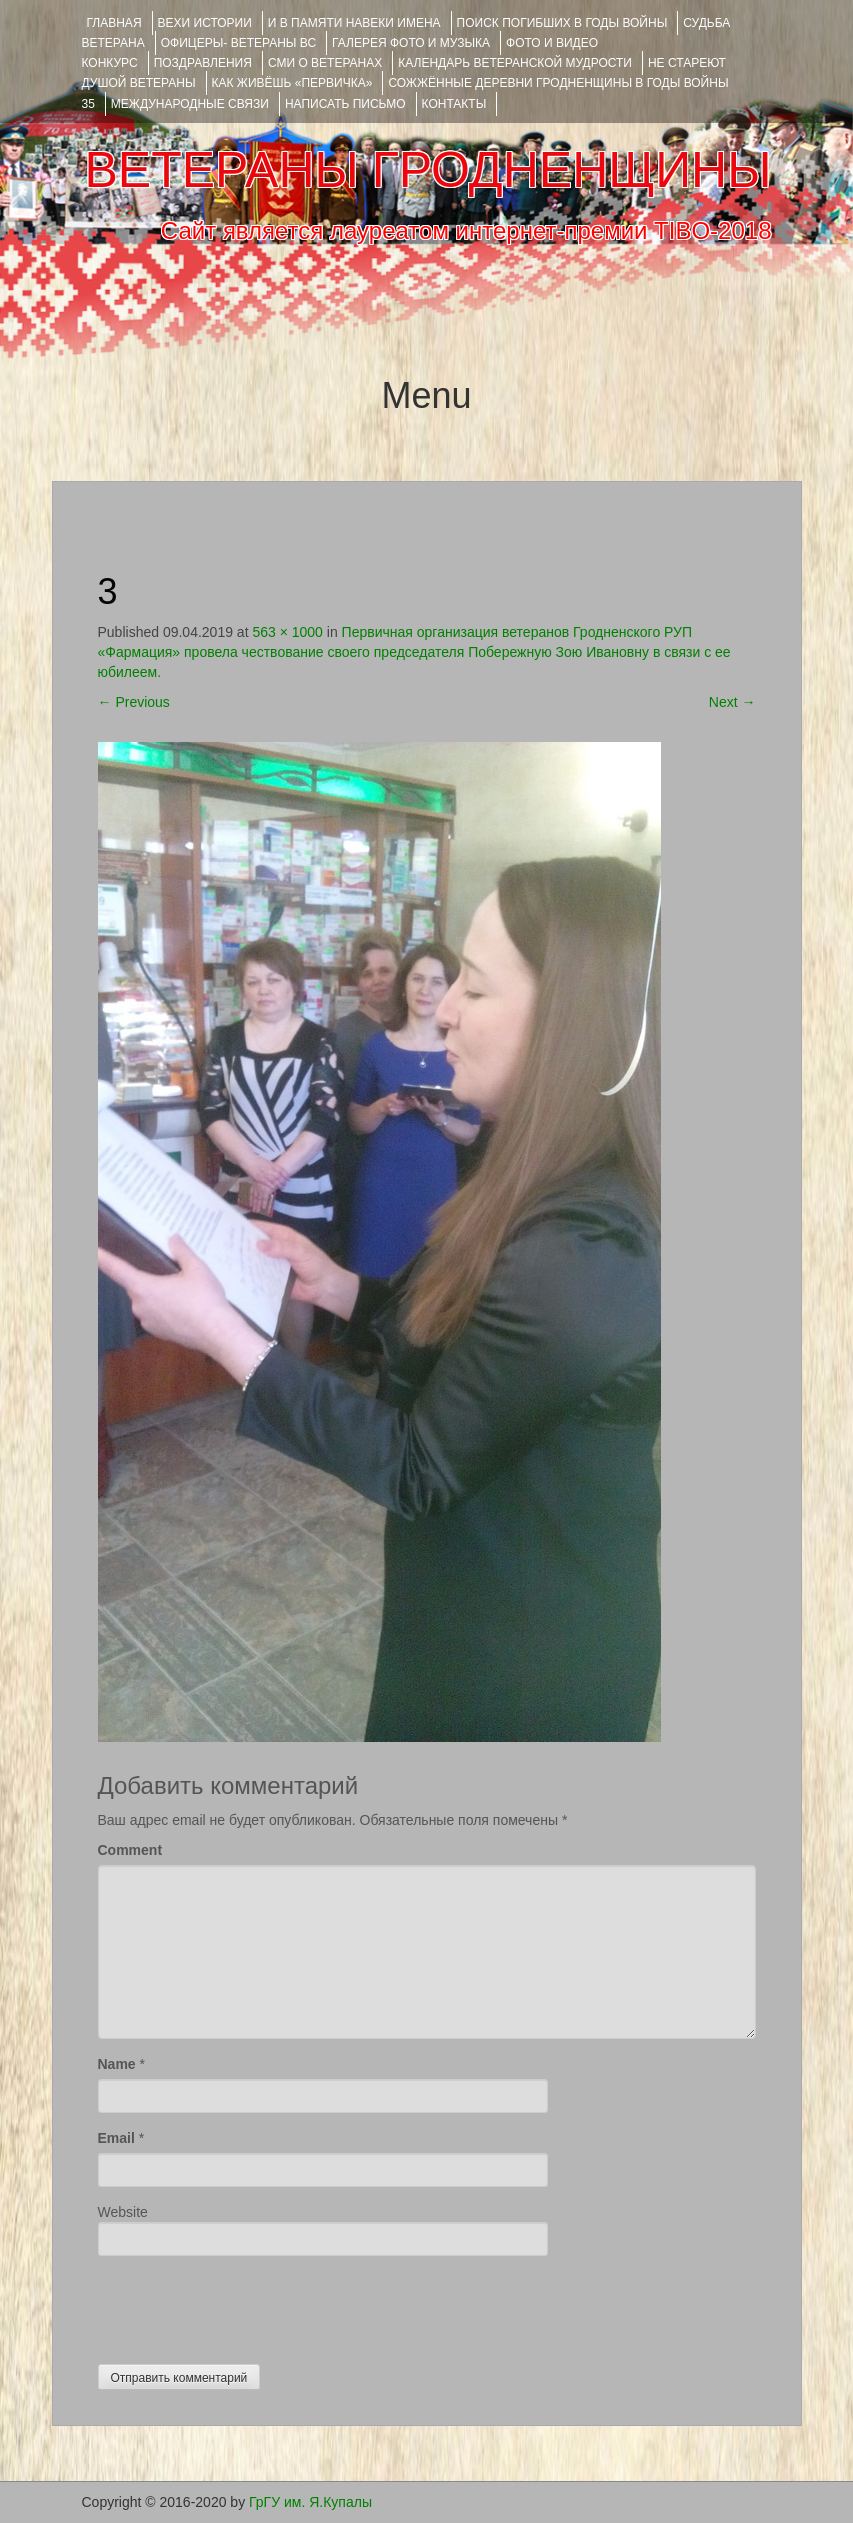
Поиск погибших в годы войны (562, 23)
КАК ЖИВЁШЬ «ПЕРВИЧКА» (292, 83)
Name (117, 2064)
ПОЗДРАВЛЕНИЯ (203, 63)
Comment (130, 1850)
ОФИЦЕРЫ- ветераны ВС (238, 43)
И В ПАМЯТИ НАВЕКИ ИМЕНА (354, 23)
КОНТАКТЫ (454, 104)
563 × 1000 (287, 632)
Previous (134, 702)
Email (116, 2138)
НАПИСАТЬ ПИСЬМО (345, 104)
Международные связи (190, 104)
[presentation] (250, 2305)
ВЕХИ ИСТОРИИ (205, 23)
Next (732, 702)
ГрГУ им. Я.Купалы (310, 2502)
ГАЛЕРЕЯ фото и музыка (411, 43)
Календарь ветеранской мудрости (515, 63)
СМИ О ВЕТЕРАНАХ (325, 63)
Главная (114, 23)
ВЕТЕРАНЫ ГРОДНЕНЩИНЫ (427, 170)
